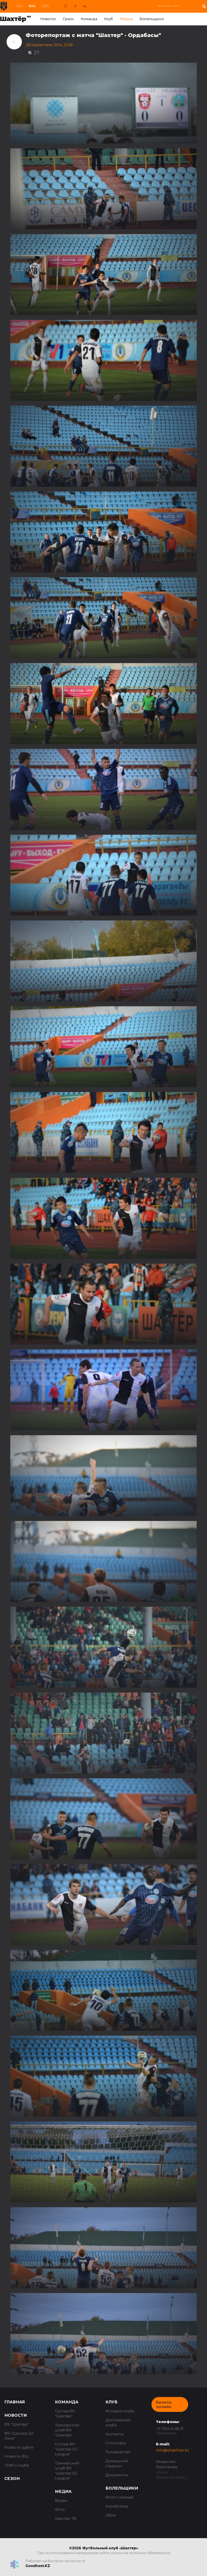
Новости (48, 19)
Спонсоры (115, 2443)
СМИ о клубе (16, 2465)
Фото (60, 2509)
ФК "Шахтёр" (16, 2424)
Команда (89, 19)
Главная (14, 2402)
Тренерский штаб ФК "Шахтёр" (67, 2430)
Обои (110, 2515)
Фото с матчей (119, 2497)
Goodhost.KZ (37, 2566)
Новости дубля (18, 2447)
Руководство (117, 2452)
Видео (61, 2500)
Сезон (68, 19)
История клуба (119, 2411)
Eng (45, 6)
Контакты (114, 2434)
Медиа (126, 19)
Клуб (108, 19)
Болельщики (152, 19)
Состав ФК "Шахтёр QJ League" (66, 2449)
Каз (19, 6)
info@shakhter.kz (172, 2450)
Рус (32, 6)
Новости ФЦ (16, 2456)
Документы (116, 2475)
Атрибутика (116, 2506)
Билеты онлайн (164, 2404)
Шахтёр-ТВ (65, 2518)
